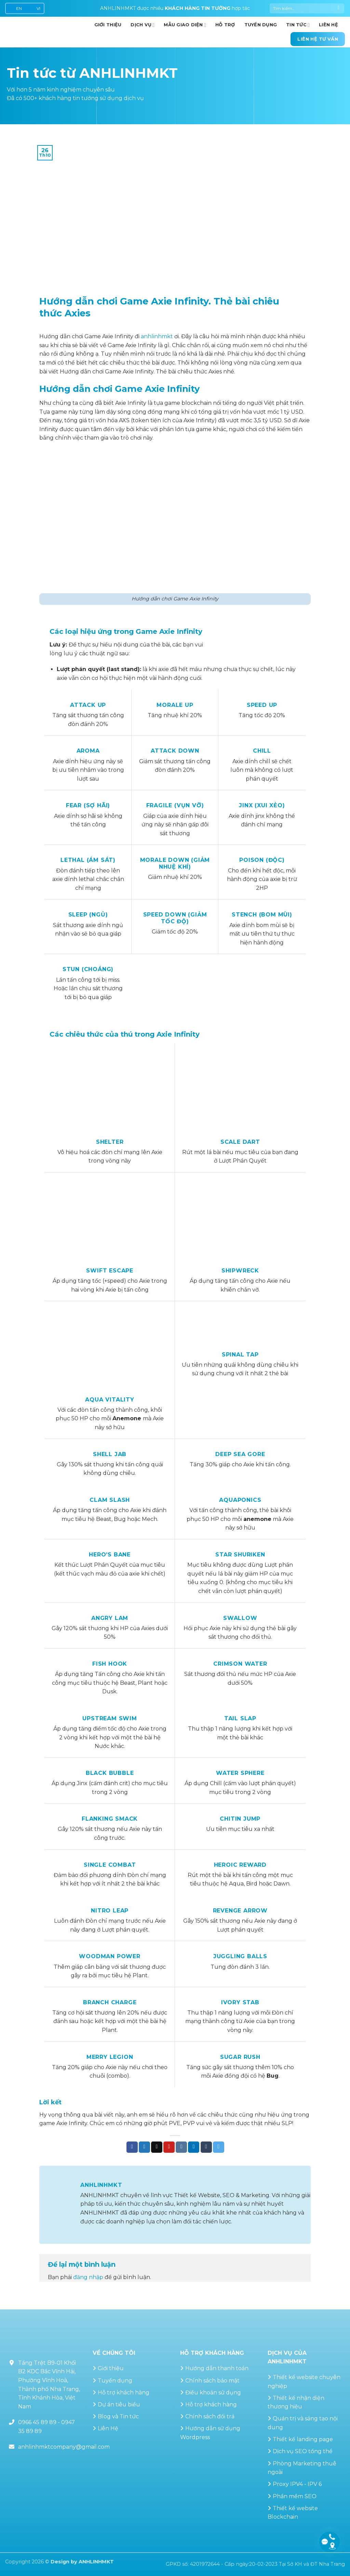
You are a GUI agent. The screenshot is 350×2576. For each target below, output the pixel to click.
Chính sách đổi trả (209, 2416)
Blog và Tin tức (118, 2416)
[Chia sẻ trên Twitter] (144, 2147)
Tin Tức (298, 25)
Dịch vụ (142, 25)
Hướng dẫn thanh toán (216, 2368)
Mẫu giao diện (185, 25)
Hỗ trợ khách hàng (123, 2392)
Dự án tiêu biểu (119, 2404)
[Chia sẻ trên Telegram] (218, 2147)
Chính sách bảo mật (212, 2380)
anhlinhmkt (157, 336)
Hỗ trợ (225, 24)
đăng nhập (88, 2277)
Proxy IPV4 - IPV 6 (297, 2484)
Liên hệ (328, 24)
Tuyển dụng (260, 24)
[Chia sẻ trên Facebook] (132, 2147)
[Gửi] (339, 8)
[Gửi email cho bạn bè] (156, 2147)
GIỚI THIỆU (108, 24)
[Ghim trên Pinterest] (169, 2147)
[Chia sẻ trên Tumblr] (206, 2147)
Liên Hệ (108, 2428)
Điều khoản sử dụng (213, 2392)
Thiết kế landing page (303, 2439)
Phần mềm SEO (295, 2496)
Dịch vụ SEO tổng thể (303, 2451)
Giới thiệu (111, 2368)
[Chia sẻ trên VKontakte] (181, 2147)
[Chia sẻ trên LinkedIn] (193, 2147)
